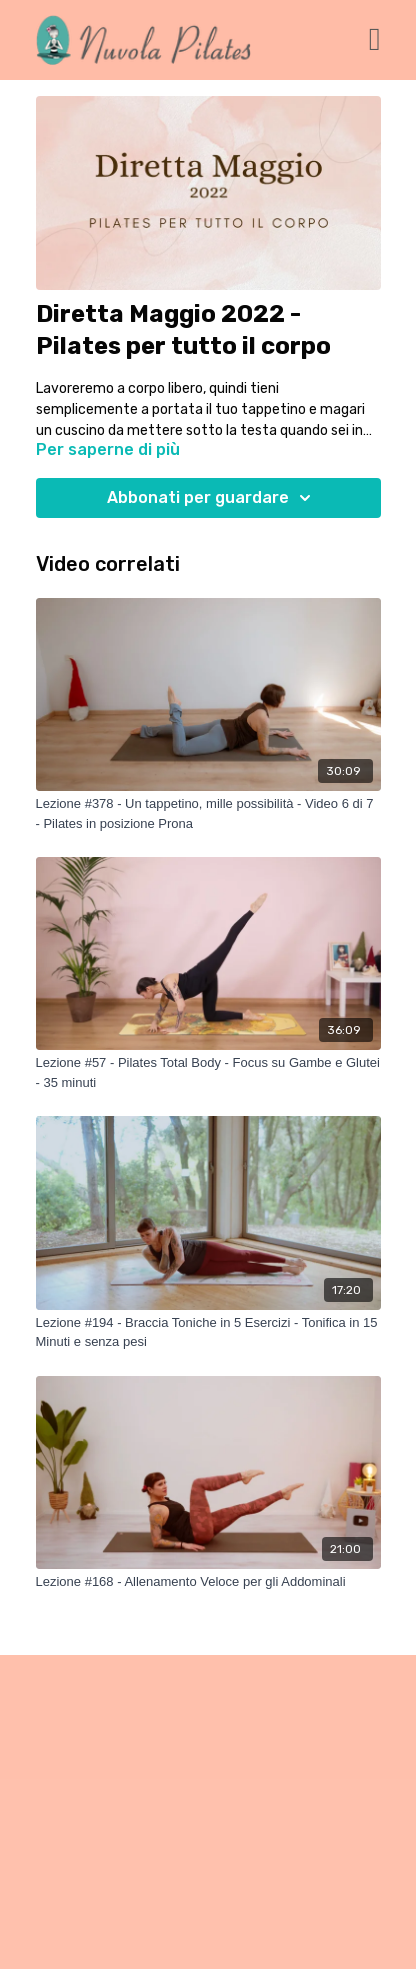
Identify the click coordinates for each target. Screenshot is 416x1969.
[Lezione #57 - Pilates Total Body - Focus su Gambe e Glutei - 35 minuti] (208, 1072)
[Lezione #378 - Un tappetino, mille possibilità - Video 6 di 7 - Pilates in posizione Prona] (208, 813)
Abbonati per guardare (212, 498)
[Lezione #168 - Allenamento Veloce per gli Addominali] (208, 1582)
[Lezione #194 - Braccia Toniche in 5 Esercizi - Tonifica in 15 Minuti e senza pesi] (208, 1332)
